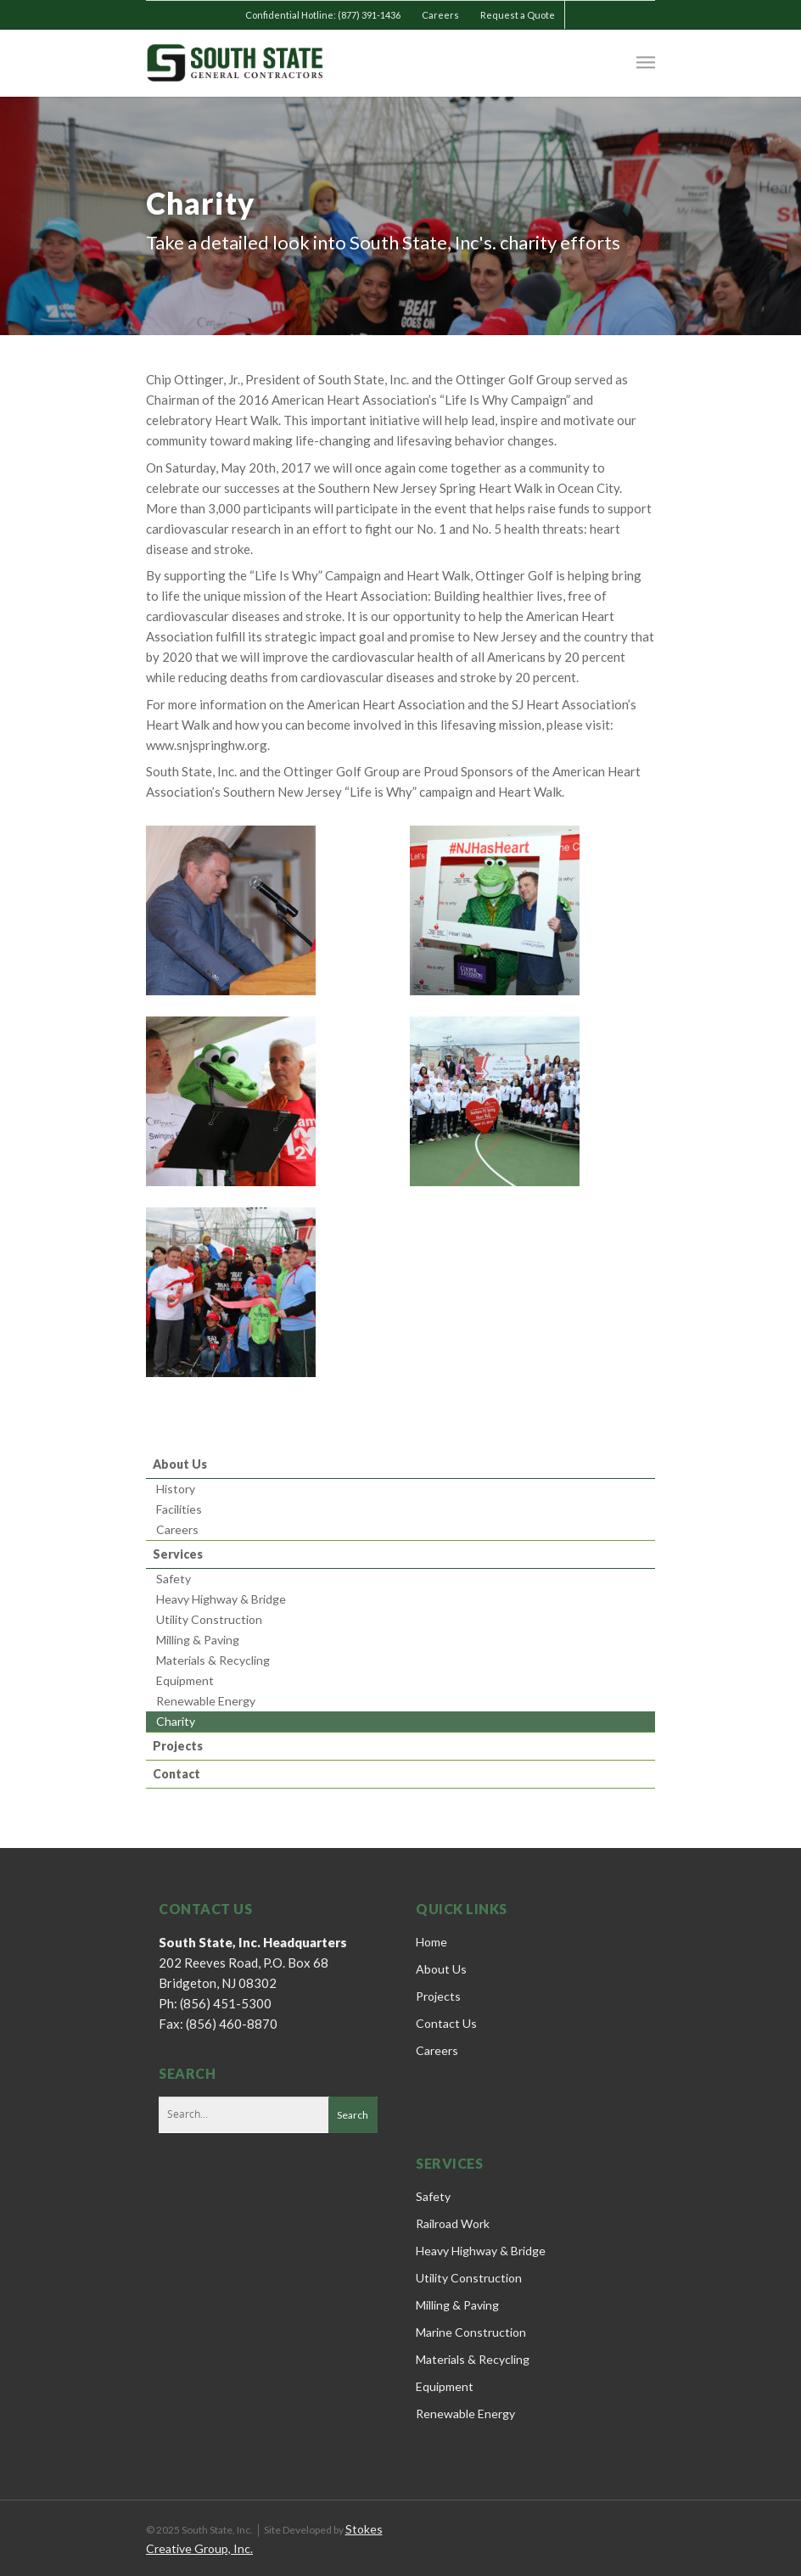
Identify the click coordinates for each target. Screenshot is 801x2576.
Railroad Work (453, 2223)
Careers (440, 14)
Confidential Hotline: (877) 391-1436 (322, 14)
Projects (178, 1746)
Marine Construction (471, 2332)
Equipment (185, 1680)
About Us (180, 1464)
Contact (176, 1774)
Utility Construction (209, 1619)
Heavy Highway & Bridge (221, 1599)
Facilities (179, 1509)
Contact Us (446, 2023)
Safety (173, 1578)
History (175, 1488)
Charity (175, 1721)
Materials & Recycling (213, 1660)
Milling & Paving (197, 1639)
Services (178, 1554)
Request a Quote (517, 14)
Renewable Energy (205, 1701)
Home (431, 1942)
